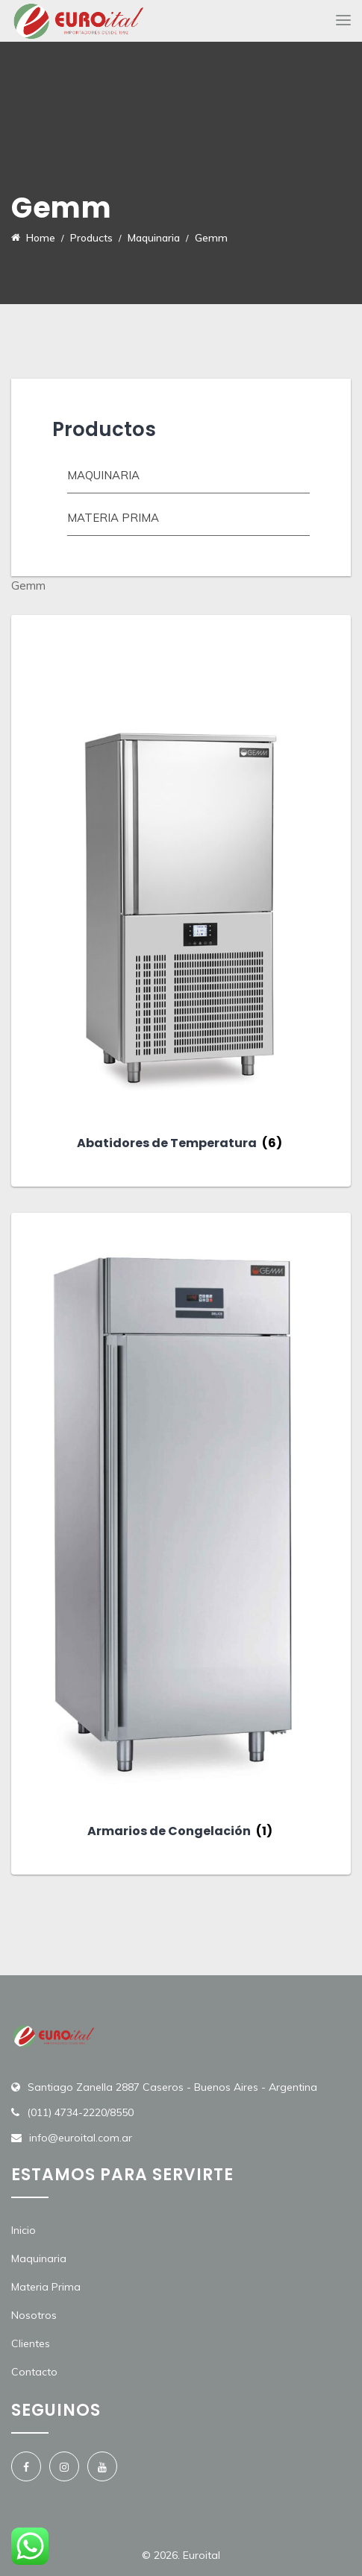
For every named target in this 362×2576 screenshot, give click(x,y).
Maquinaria (103, 475)
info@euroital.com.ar (80, 2137)
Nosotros (34, 2315)
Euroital (201, 2555)
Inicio (23, 2230)
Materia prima (113, 518)
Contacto (34, 2371)
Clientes (30, 2343)
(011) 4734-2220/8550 (80, 2112)
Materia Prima (46, 2287)
